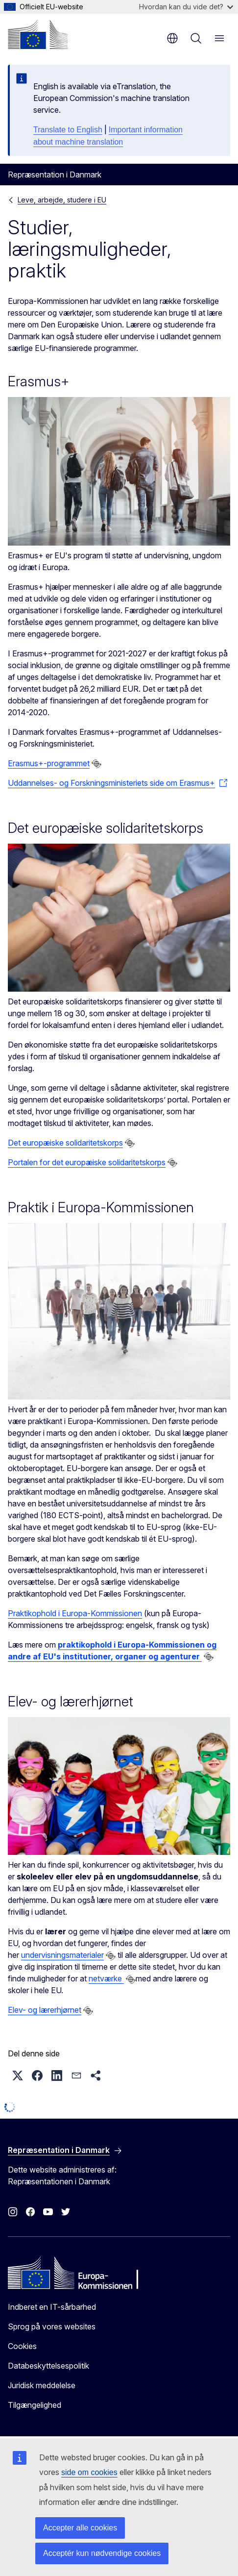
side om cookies (89, 2472)
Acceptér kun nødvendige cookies (102, 2553)
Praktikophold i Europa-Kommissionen (75, 1613)
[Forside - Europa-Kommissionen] (38, 34)
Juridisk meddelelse (41, 2385)
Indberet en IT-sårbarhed (52, 2307)
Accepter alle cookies (80, 2528)
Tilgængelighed (34, 2405)
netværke (106, 1978)
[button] (17, 2075)
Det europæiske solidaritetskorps (65, 1143)
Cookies (22, 2346)
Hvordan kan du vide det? (186, 6)
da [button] (172, 38)
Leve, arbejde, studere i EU (62, 200)
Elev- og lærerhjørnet (44, 2010)
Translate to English (67, 129)
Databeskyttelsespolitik (48, 2366)
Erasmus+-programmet (49, 763)
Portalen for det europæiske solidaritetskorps (87, 1162)
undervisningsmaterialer (62, 1955)
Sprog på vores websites (51, 2326)
